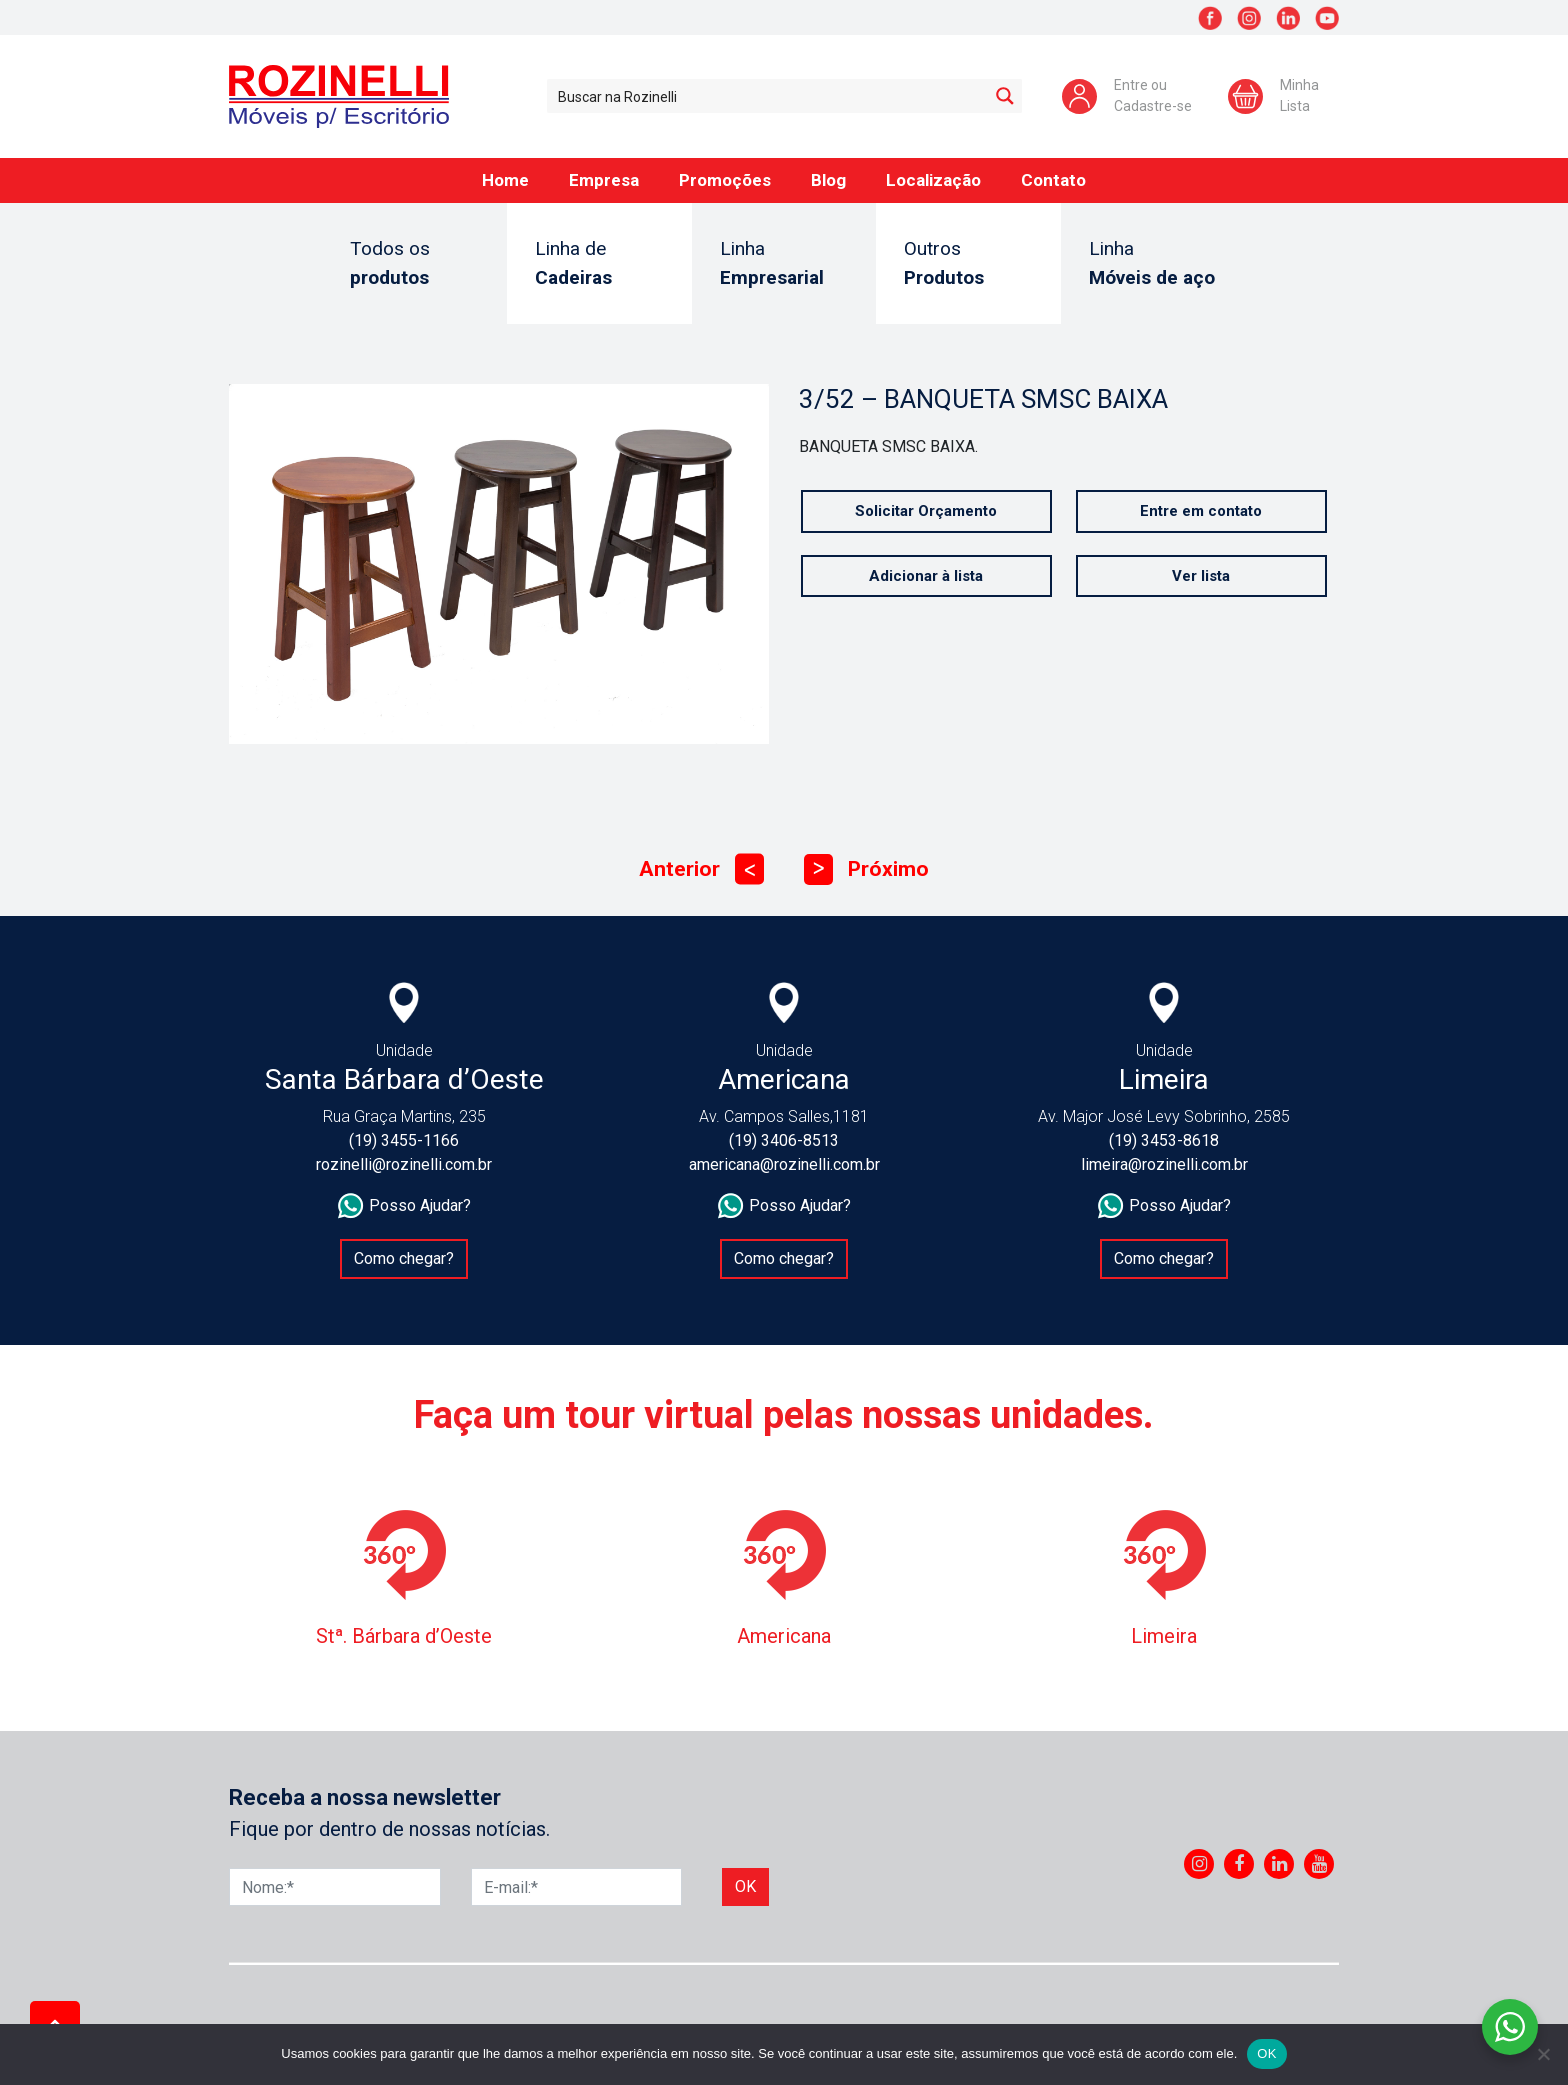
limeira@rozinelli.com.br (1164, 1164)
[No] (1543, 2054)
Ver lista (1202, 576)
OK (1266, 2053)
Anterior (701, 869)
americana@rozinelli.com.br (784, 1164)
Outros (968, 264)
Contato (1053, 180)
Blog (828, 180)
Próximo (866, 869)
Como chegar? (404, 1258)
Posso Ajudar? (404, 1206)
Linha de (599, 264)
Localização (933, 180)
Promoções (725, 180)
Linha (784, 264)
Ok (745, 1886)
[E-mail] (577, 1887)
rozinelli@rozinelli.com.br (404, 1164)
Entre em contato (1202, 511)
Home (505, 180)
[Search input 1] (768, 96)
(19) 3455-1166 (404, 1140)
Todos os (414, 264)
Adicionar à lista (927, 576)
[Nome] (335, 1887)
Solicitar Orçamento (927, 511)
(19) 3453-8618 (1164, 1140)
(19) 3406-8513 (784, 1140)
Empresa (604, 180)
